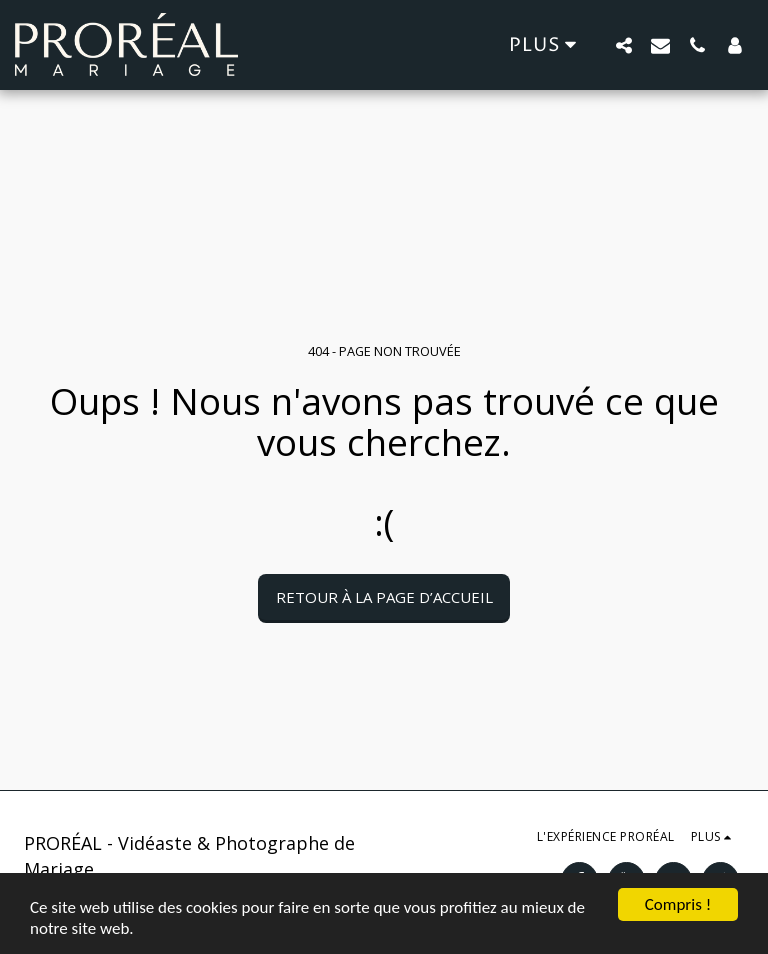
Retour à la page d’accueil (384, 597)
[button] (623, 45)
